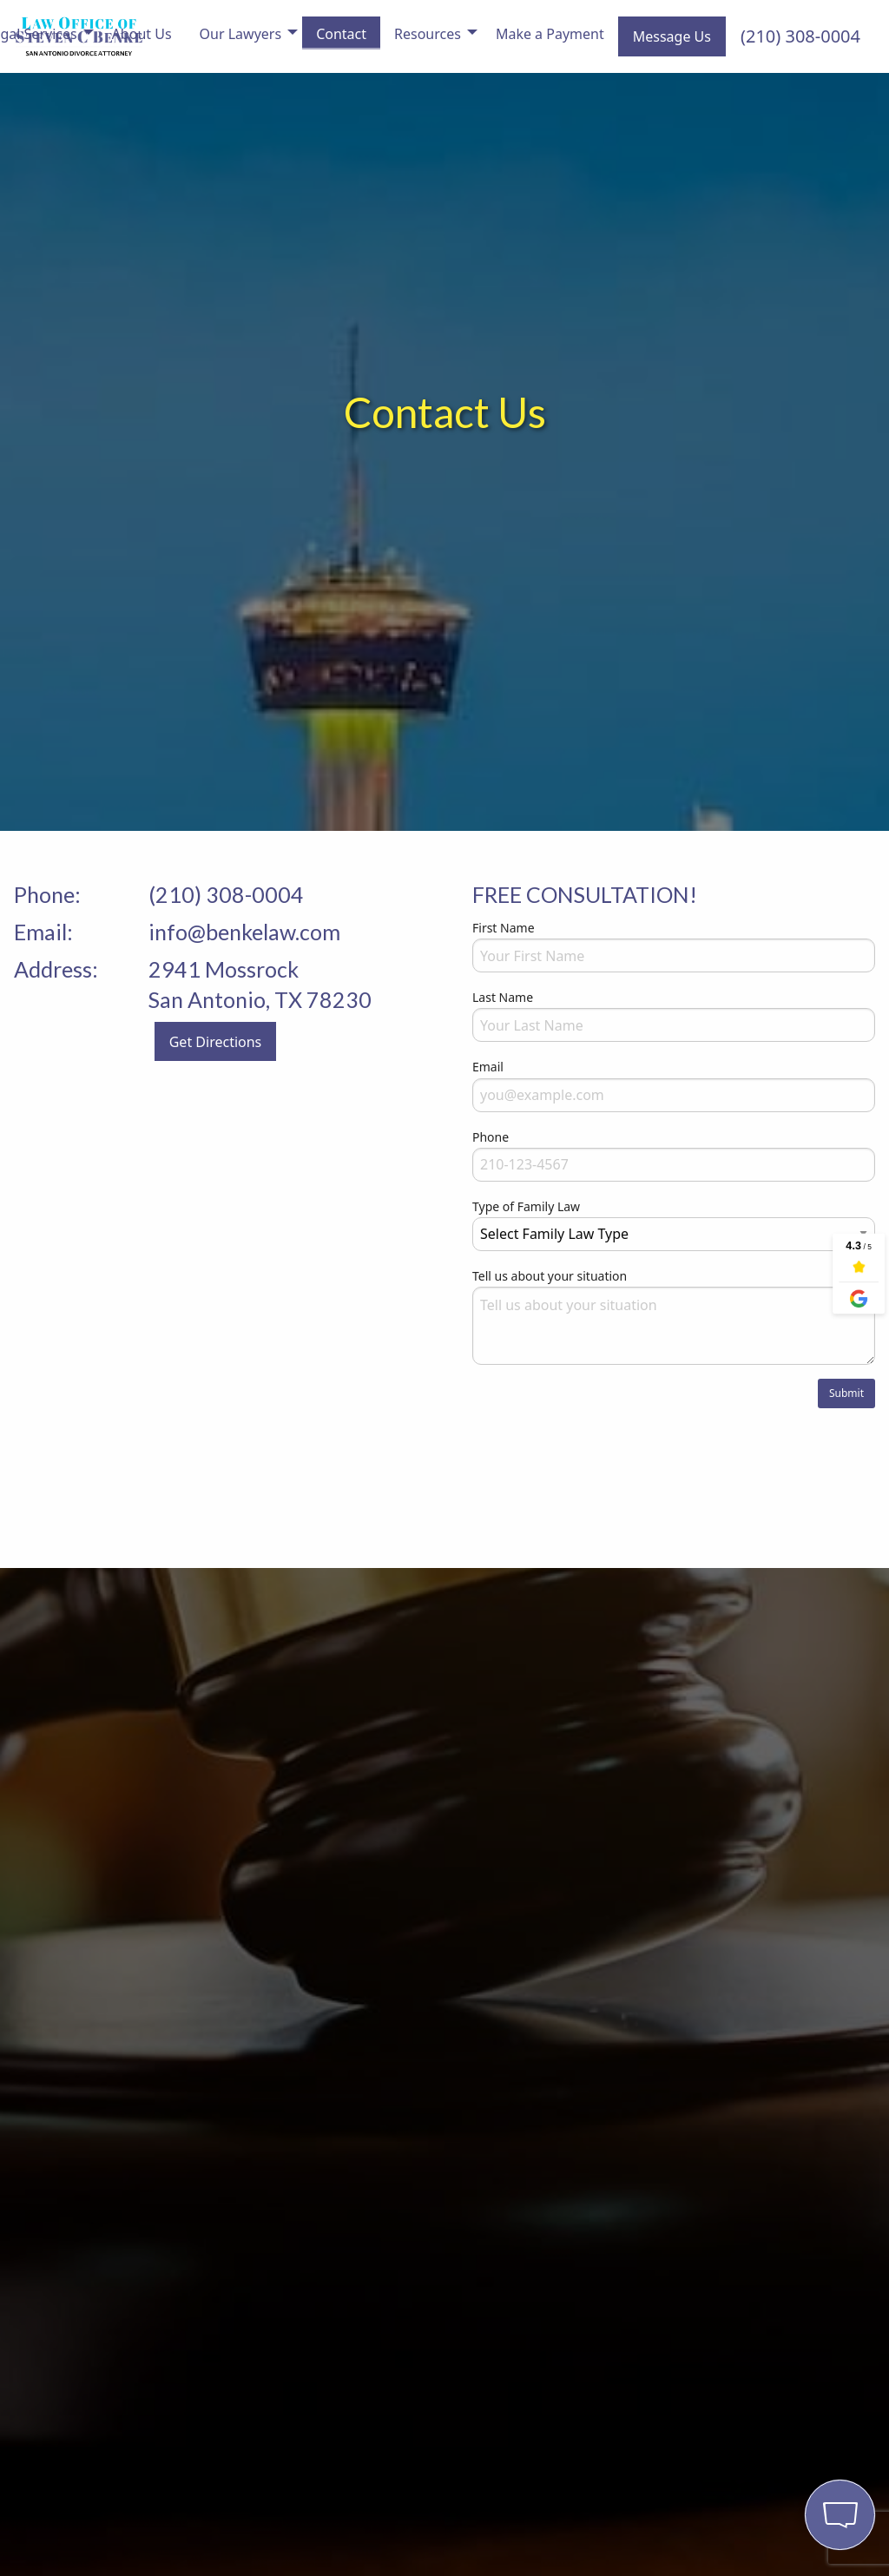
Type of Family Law (526, 1206)
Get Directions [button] (215, 1041)
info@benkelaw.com (244, 932)
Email (488, 1066)
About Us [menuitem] (142, 33)
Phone (490, 1137)
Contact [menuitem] (341, 33)
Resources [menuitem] (427, 33)
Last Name (502, 997)
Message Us (672, 36)
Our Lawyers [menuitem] (241, 33)
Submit (846, 1393)
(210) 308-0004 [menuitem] (800, 36)
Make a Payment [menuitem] (550, 33)
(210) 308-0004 (226, 894)
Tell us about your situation (549, 1276)
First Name (503, 927)
